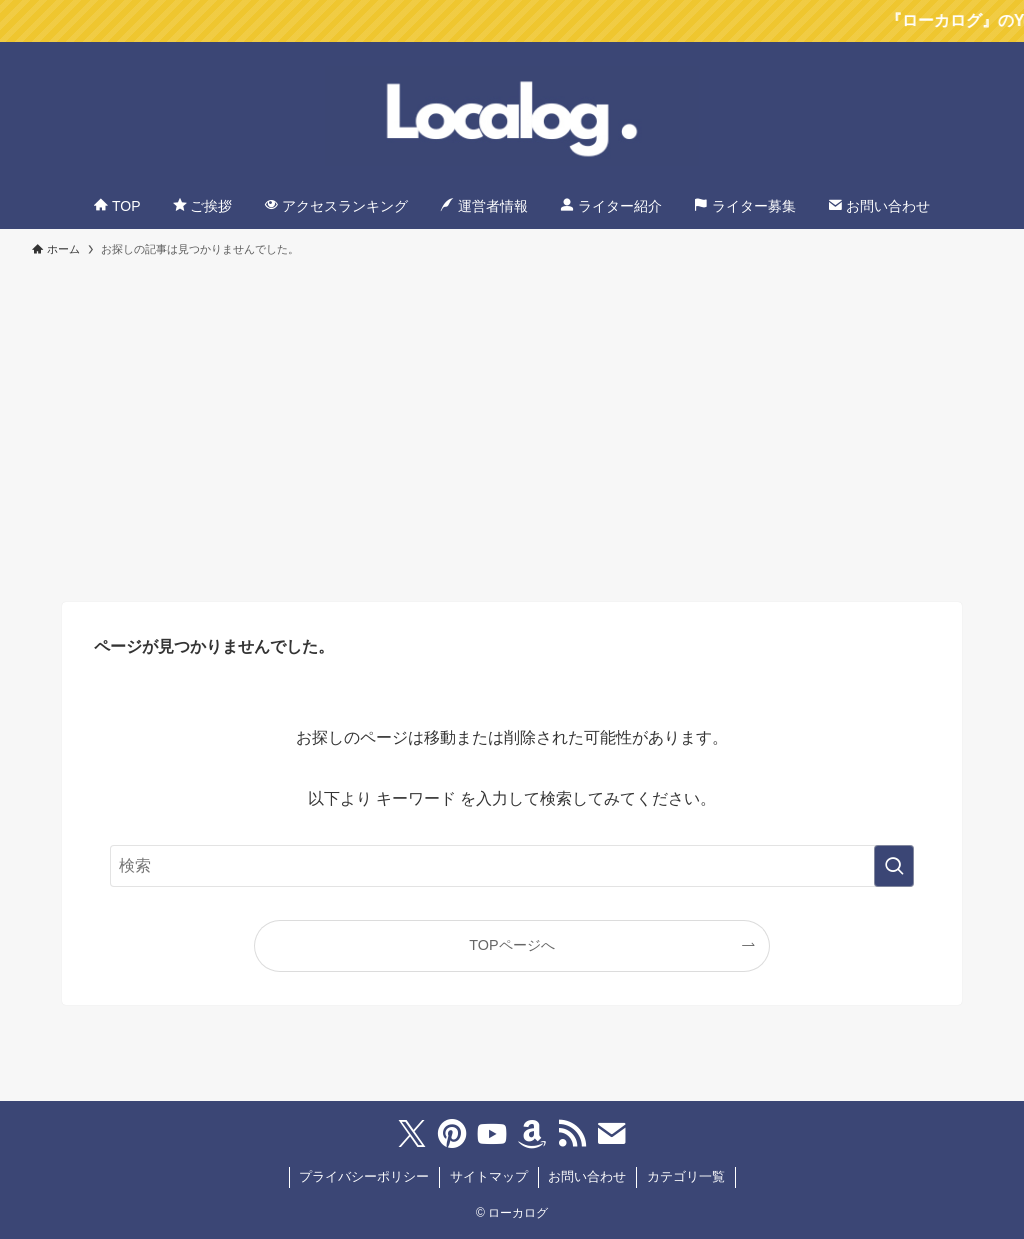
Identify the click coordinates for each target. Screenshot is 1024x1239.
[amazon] (532, 1134)
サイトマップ (489, 1176)
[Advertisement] (512, 420)
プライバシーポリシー (364, 1176)
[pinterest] (452, 1134)
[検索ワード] (512, 866)
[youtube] (492, 1134)
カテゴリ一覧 (686, 1176)
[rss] (572, 1134)
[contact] (612, 1134)
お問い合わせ (587, 1176)
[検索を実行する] (894, 866)
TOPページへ (511, 945)
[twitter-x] (412, 1134)
